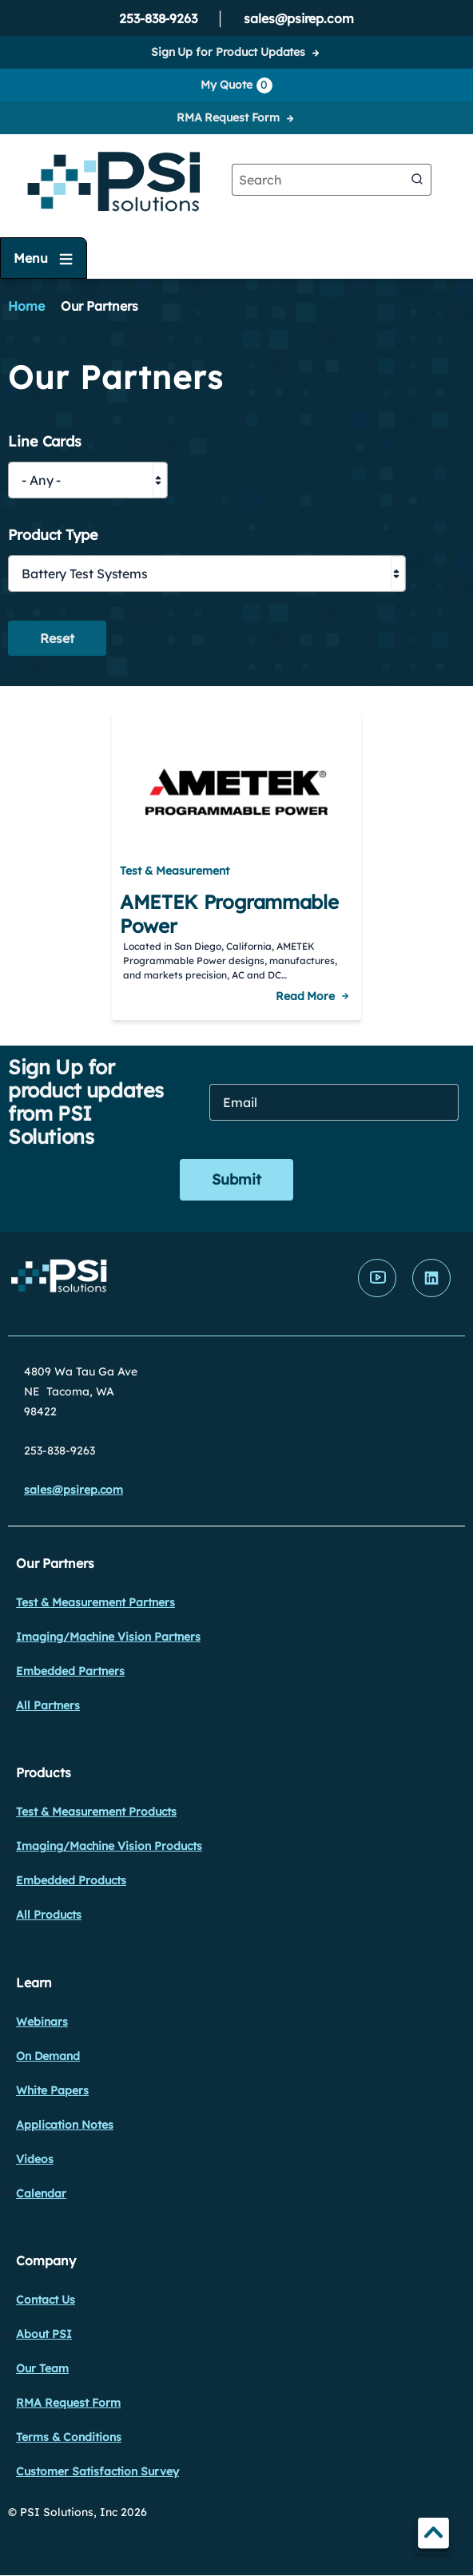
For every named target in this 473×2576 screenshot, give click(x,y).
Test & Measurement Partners (95, 1602)
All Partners (48, 1705)
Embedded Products (71, 1880)
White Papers (52, 2090)
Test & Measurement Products (96, 1811)
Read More (305, 996)
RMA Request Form (228, 117)
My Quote (236, 85)
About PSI (44, 2334)
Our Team (42, 2368)
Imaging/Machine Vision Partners (108, 1636)
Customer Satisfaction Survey (97, 2471)
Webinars (42, 2021)
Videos (35, 2159)
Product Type (53, 535)
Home (26, 306)
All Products (48, 1914)
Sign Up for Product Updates (228, 52)
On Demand (48, 2056)
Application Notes (64, 2125)
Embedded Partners (70, 1671)
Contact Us (45, 2299)
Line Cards (44, 442)
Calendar (41, 2193)
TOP (433, 2536)
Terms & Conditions (68, 2437)
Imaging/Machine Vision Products (109, 1846)
